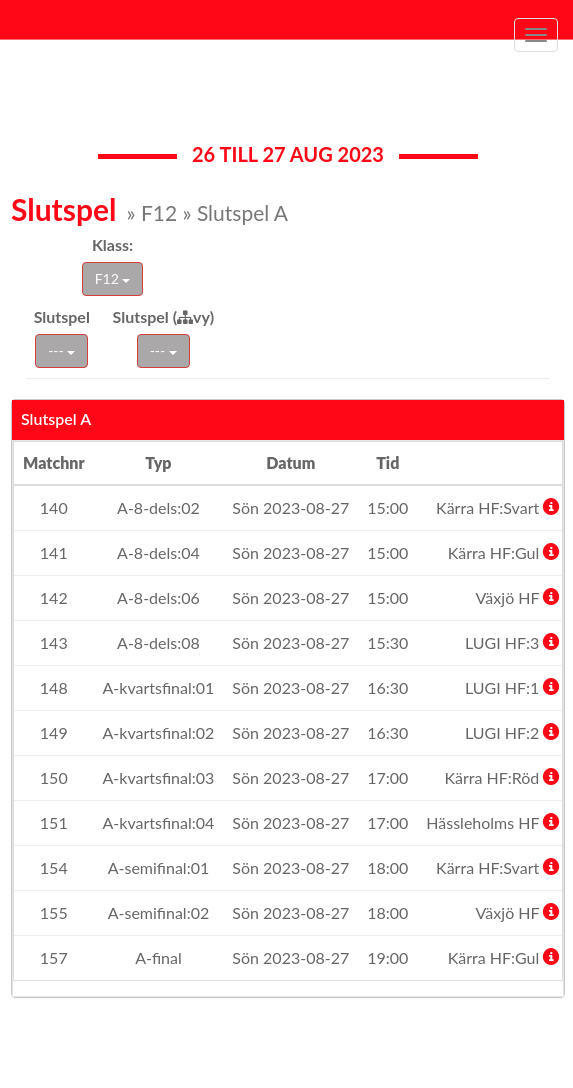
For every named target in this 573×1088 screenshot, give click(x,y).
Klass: (112, 244)
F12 (113, 278)
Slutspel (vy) (164, 316)
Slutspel (62, 316)
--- (61, 350)
